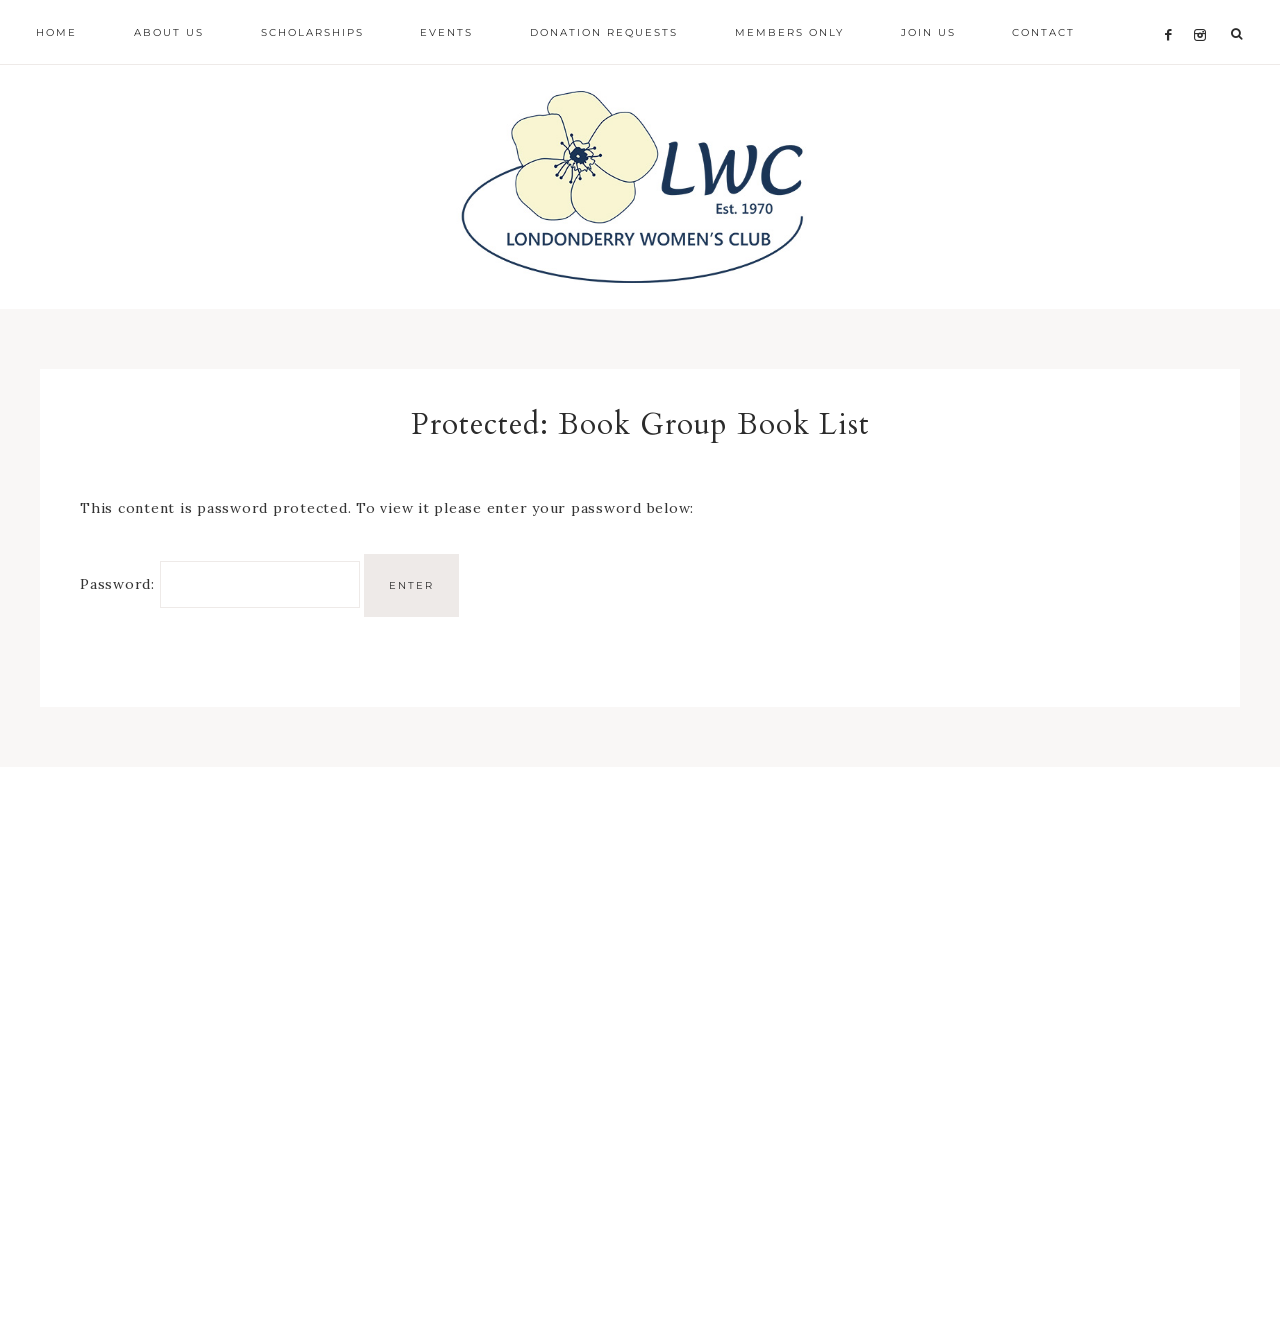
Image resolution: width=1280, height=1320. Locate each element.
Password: (220, 590)
